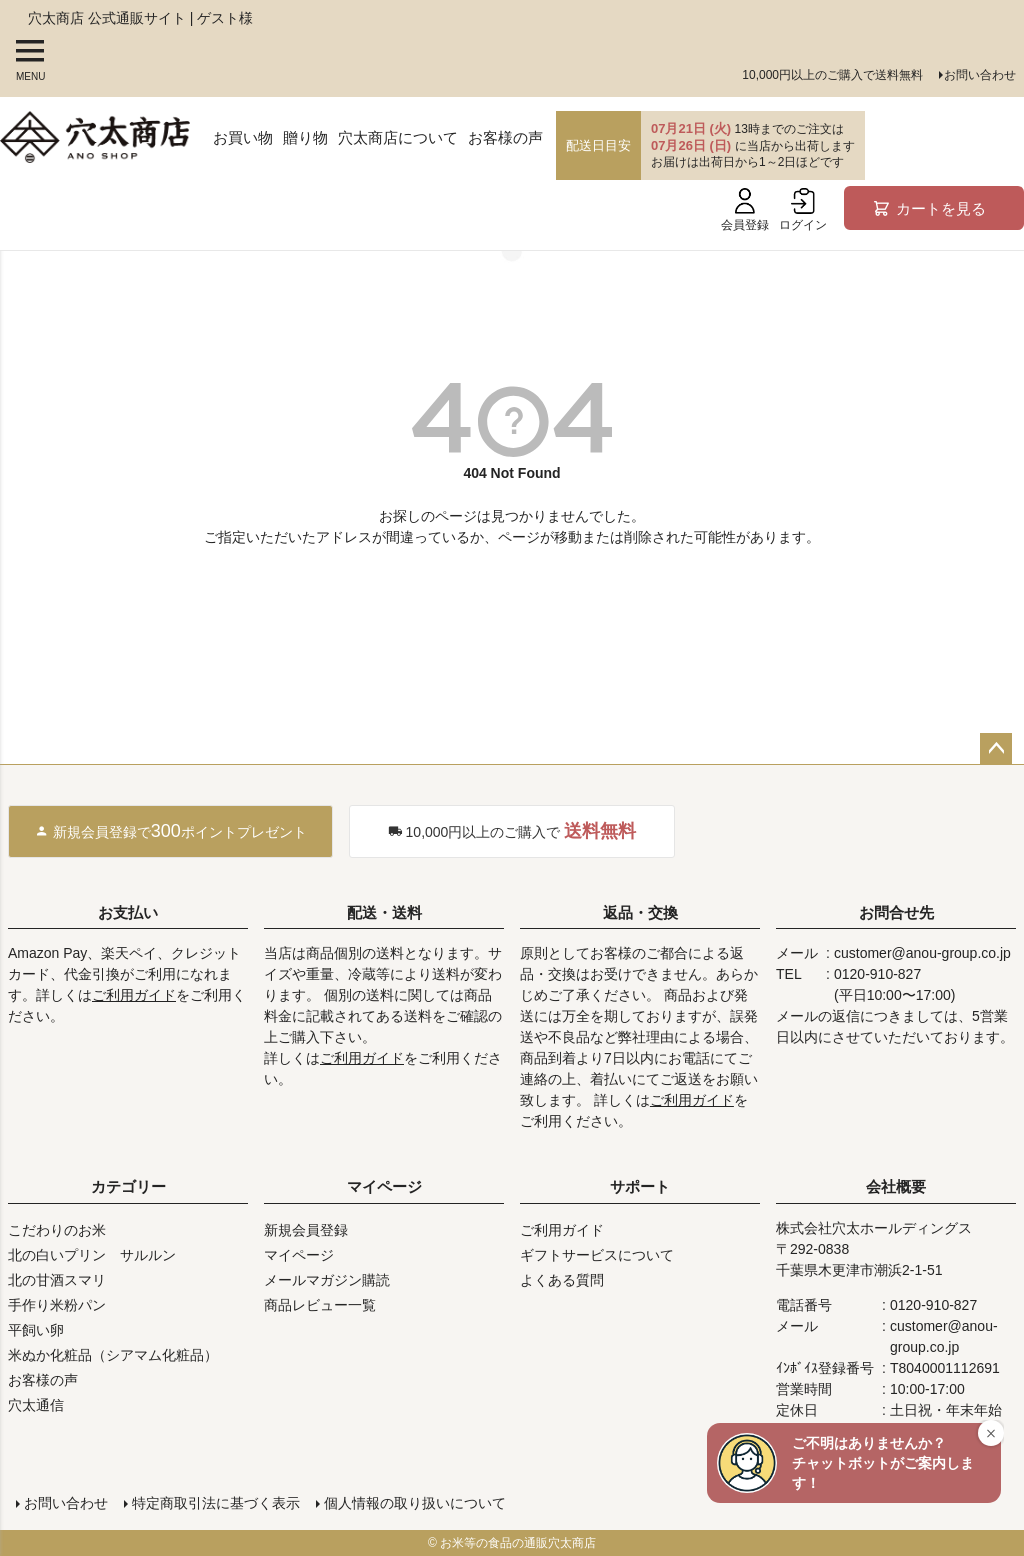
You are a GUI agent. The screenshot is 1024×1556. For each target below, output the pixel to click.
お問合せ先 (896, 912)
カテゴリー (128, 1186)
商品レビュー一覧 (320, 1305)
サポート (640, 1186)
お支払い (128, 912)
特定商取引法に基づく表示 (216, 1503)
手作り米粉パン (57, 1305)
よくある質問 (562, 1280)
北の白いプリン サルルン (92, 1255)
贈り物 (305, 137)
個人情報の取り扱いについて (415, 1503)
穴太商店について (398, 137)
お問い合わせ (980, 75)
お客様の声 (505, 137)
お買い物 (243, 137)
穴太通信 (36, 1405)
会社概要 (896, 1186)
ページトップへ (996, 749)
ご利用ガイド (134, 995)
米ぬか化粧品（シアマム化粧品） (113, 1355)
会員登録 (745, 210)
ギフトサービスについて (597, 1255)
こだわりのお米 (57, 1230)
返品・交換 (640, 912)
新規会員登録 (306, 1230)
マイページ (384, 1186)
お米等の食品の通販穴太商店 (518, 1543)
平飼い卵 (36, 1330)
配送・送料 (384, 912)
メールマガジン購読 (327, 1280)
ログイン (803, 210)
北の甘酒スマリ (57, 1280)
